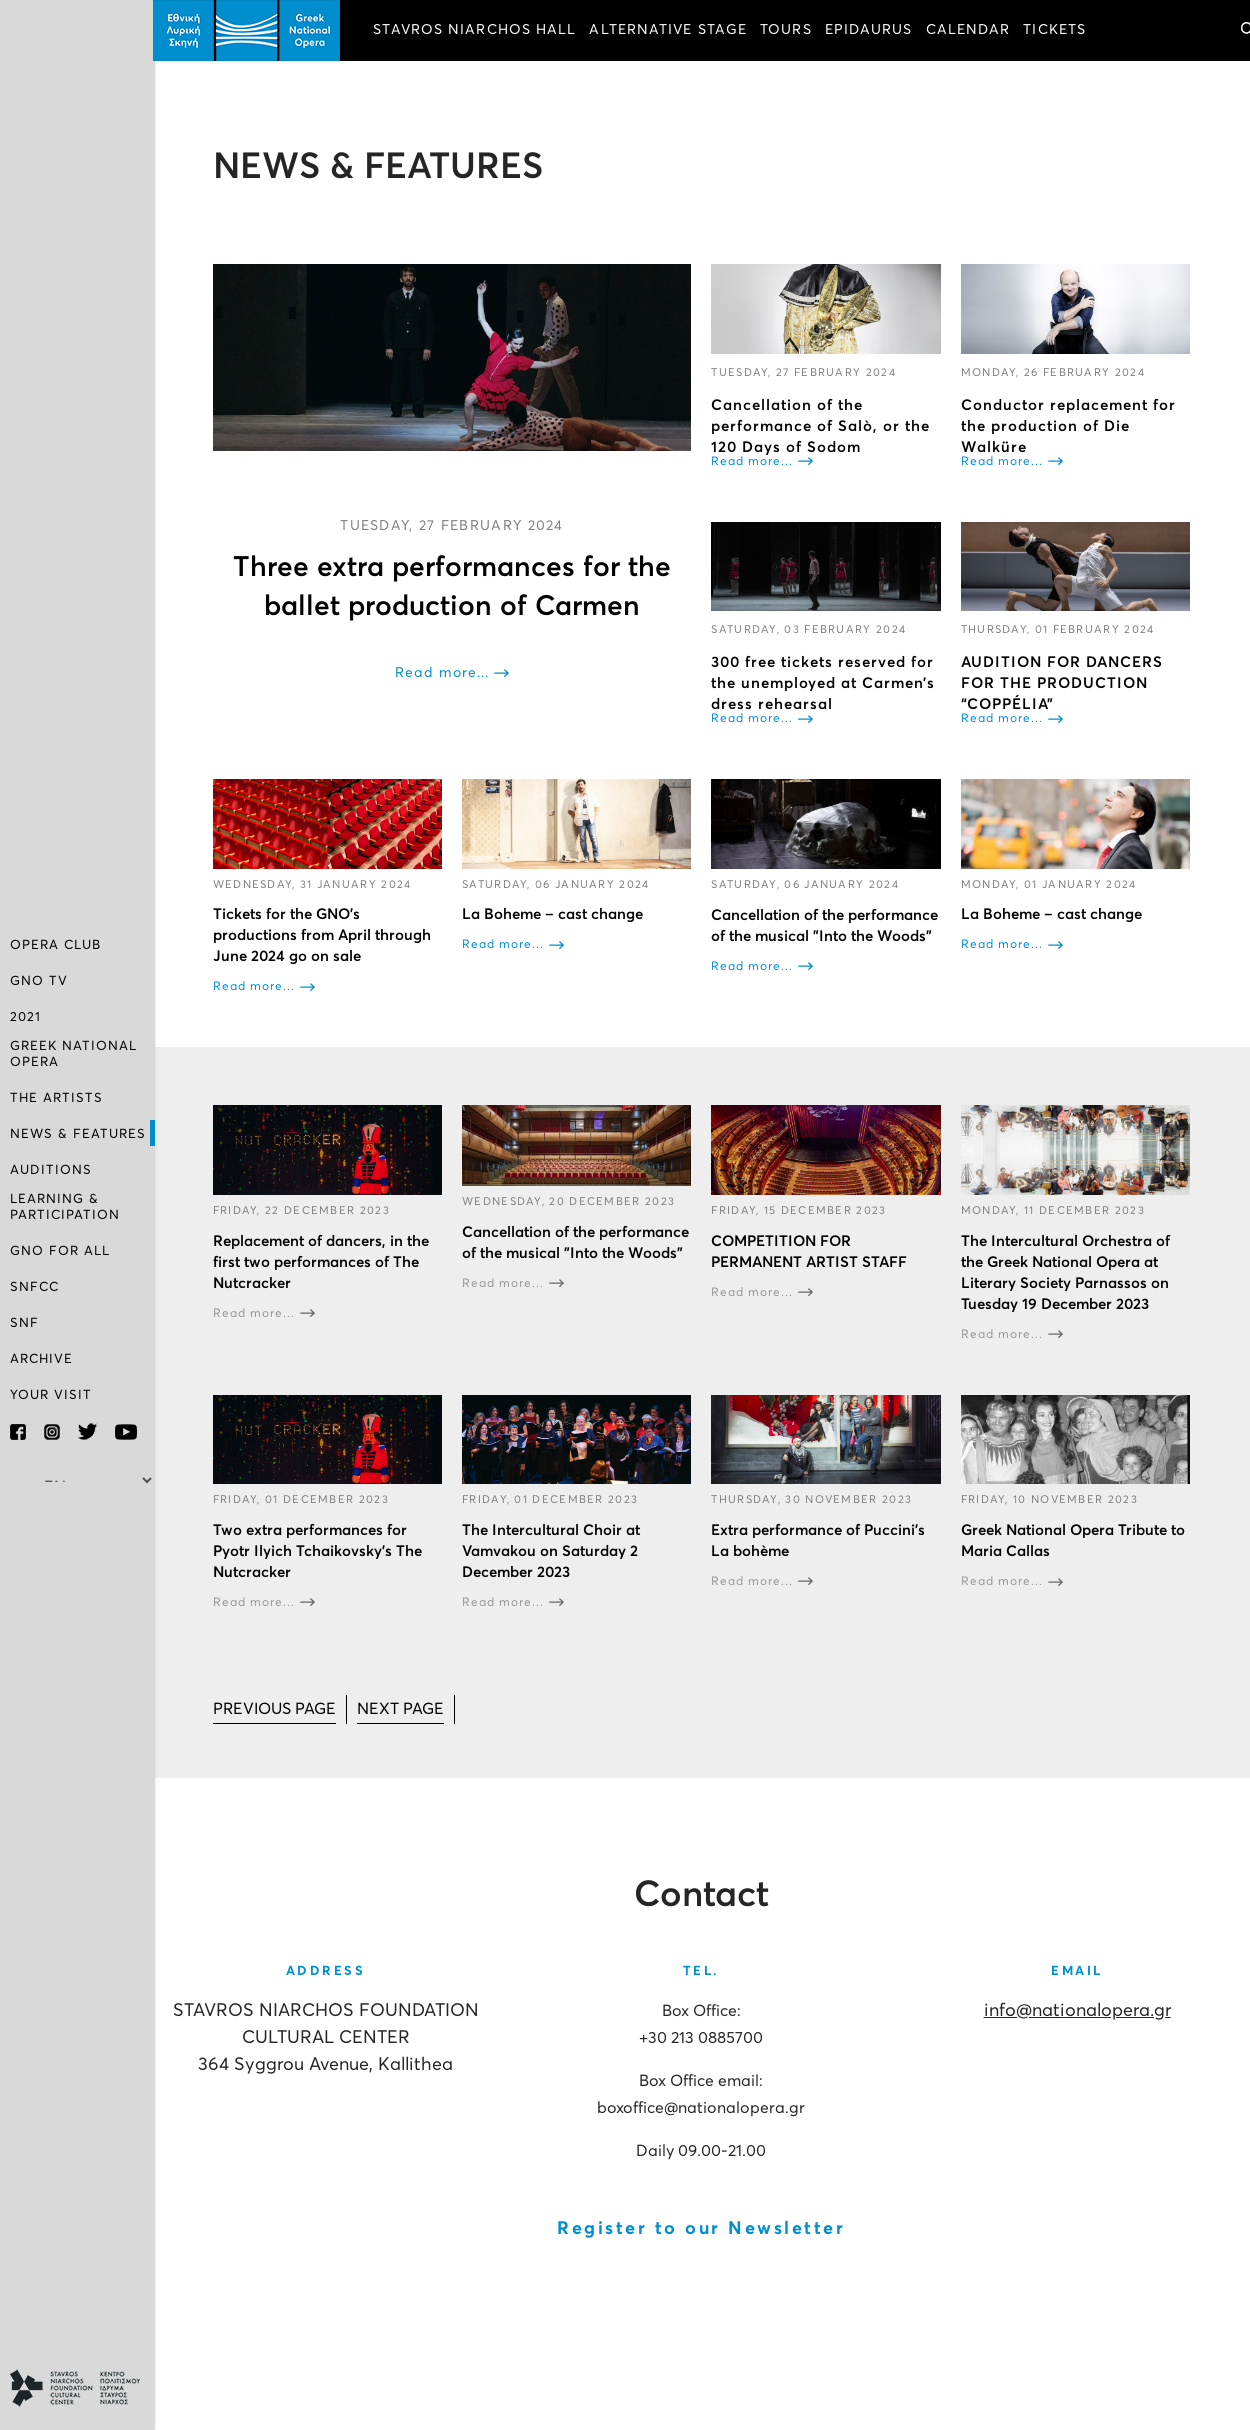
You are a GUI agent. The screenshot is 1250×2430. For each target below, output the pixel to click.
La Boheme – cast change (554, 914)
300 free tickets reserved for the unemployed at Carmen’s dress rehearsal (825, 683)
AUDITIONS (51, 1170)
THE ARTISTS (56, 1098)
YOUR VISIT (51, 1395)
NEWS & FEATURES (78, 1134)
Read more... (444, 673)
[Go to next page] (402, 1708)
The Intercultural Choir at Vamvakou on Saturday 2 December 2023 (553, 1550)
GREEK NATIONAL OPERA (73, 1054)
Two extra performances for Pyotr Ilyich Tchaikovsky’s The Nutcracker (319, 1550)
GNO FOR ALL (60, 1251)
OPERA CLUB (55, 945)
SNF (24, 1323)
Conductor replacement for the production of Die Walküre (1068, 425)
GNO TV (39, 981)
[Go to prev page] (276, 1708)
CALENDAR (970, 30)
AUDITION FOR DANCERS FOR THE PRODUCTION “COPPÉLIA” (1062, 683)
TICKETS (1057, 30)
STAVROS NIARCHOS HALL (477, 30)
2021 (25, 1017)
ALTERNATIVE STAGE (671, 30)
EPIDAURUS (871, 30)
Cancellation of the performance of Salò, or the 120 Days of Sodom (822, 425)
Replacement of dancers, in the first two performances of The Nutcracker (323, 1261)
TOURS (788, 30)
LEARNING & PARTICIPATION (65, 1207)
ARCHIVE (41, 1359)
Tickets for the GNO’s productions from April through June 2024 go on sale (324, 935)
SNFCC (34, 1287)
